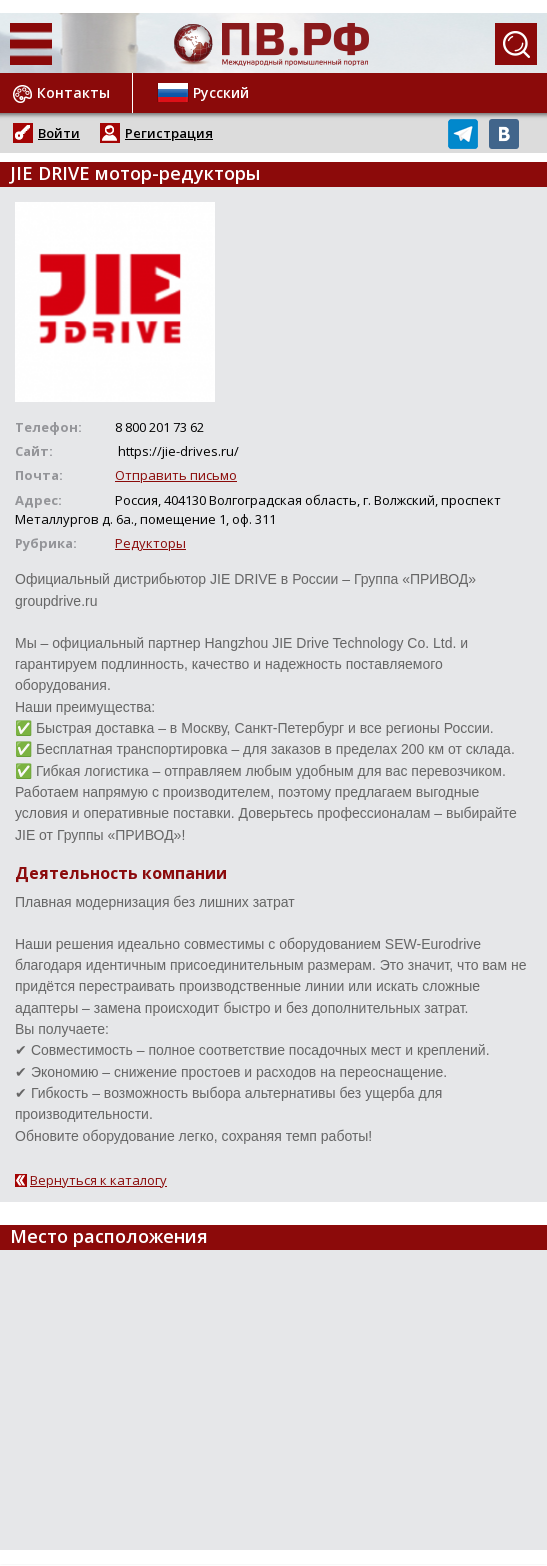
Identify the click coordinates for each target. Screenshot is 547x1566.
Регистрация (169, 133)
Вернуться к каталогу (98, 1180)
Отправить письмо (176, 475)
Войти (59, 133)
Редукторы (150, 543)
